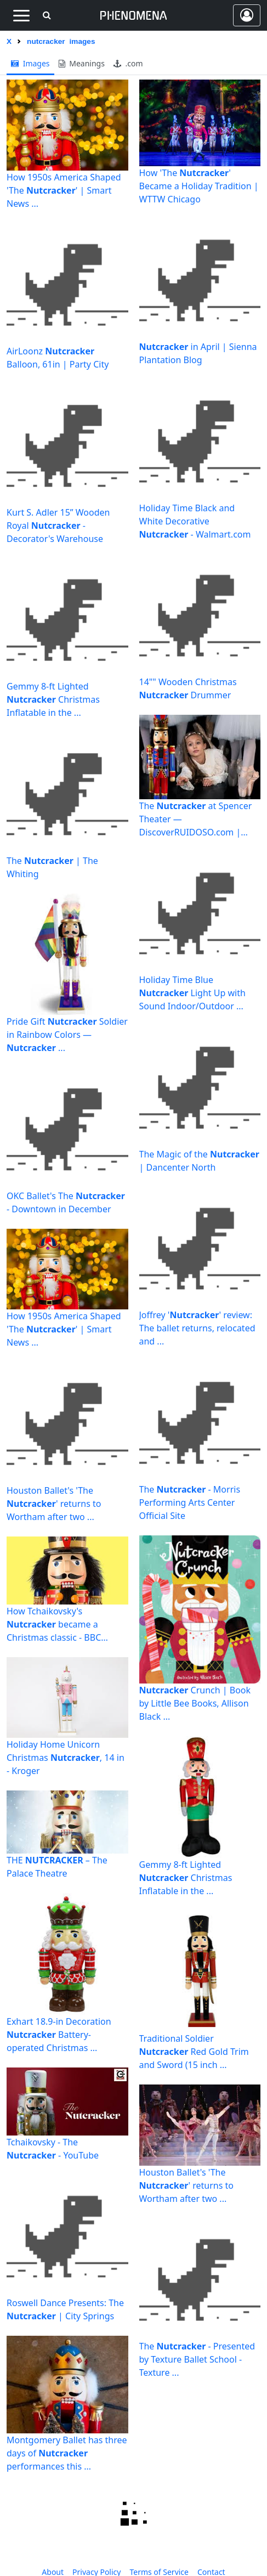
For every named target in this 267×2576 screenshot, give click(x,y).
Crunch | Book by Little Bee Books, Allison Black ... (195, 1703)
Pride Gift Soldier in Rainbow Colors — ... (67, 1034)
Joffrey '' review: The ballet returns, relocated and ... (197, 1328)
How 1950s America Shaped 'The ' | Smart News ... (64, 190)
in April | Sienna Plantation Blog (198, 353)
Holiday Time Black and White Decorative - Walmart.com (195, 521)
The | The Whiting (52, 867)
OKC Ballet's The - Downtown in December (66, 1202)
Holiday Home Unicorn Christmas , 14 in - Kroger (65, 1757)
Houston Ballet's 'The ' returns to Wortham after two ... (54, 1503)
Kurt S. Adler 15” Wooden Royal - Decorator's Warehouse (58, 525)
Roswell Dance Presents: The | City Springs (65, 2309)
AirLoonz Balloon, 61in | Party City (58, 357)
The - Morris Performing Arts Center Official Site (190, 1502)
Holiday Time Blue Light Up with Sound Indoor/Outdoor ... (192, 993)
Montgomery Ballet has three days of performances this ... (67, 2453)
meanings (82, 63)
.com (128, 63)
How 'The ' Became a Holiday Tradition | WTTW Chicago (199, 186)
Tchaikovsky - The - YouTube (53, 2148)
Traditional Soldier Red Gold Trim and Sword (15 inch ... (194, 2051)
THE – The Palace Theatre (57, 1866)
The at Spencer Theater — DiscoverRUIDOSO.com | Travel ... (195, 819)
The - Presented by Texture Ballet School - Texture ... (197, 2359)
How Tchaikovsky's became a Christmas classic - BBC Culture (54, 1624)
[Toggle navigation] (21, 15)
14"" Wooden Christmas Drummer (188, 688)
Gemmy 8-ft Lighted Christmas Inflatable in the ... (53, 699)
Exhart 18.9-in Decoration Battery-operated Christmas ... (59, 2034)
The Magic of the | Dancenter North (199, 1160)
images (30, 63)
